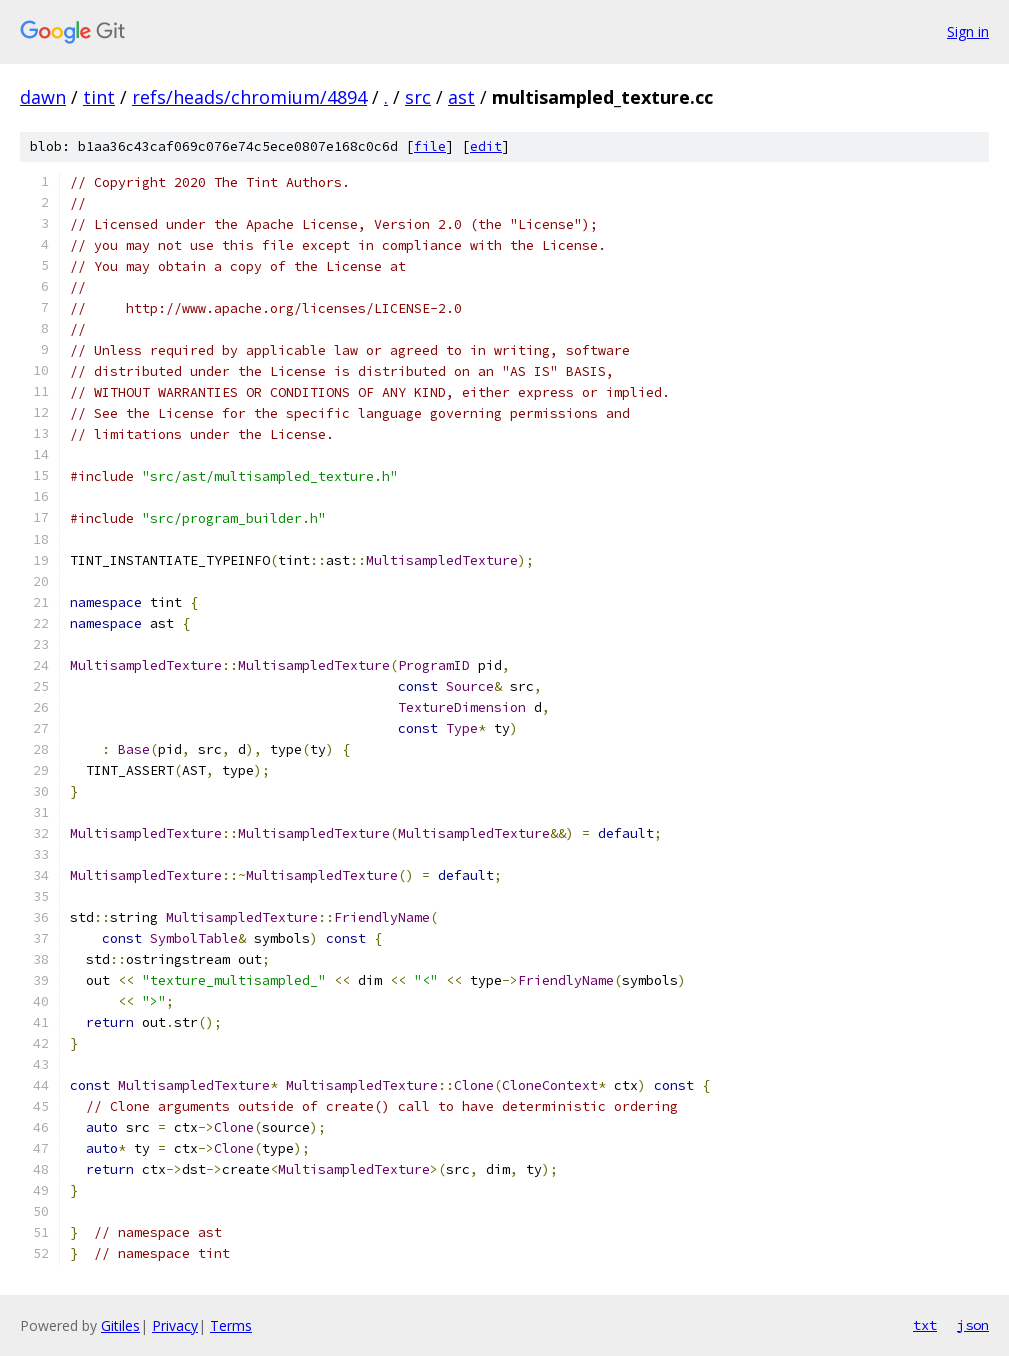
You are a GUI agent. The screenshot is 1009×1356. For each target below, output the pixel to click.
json (973, 1325)
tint (99, 97)
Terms (231, 1325)
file (430, 146)
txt (925, 1325)
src (418, 97)
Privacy (175, 1325)
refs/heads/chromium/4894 (249, 97)
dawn (43, 97)
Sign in (968, 31)
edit (486, 146)
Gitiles (120, 1325)
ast (461, 97)
